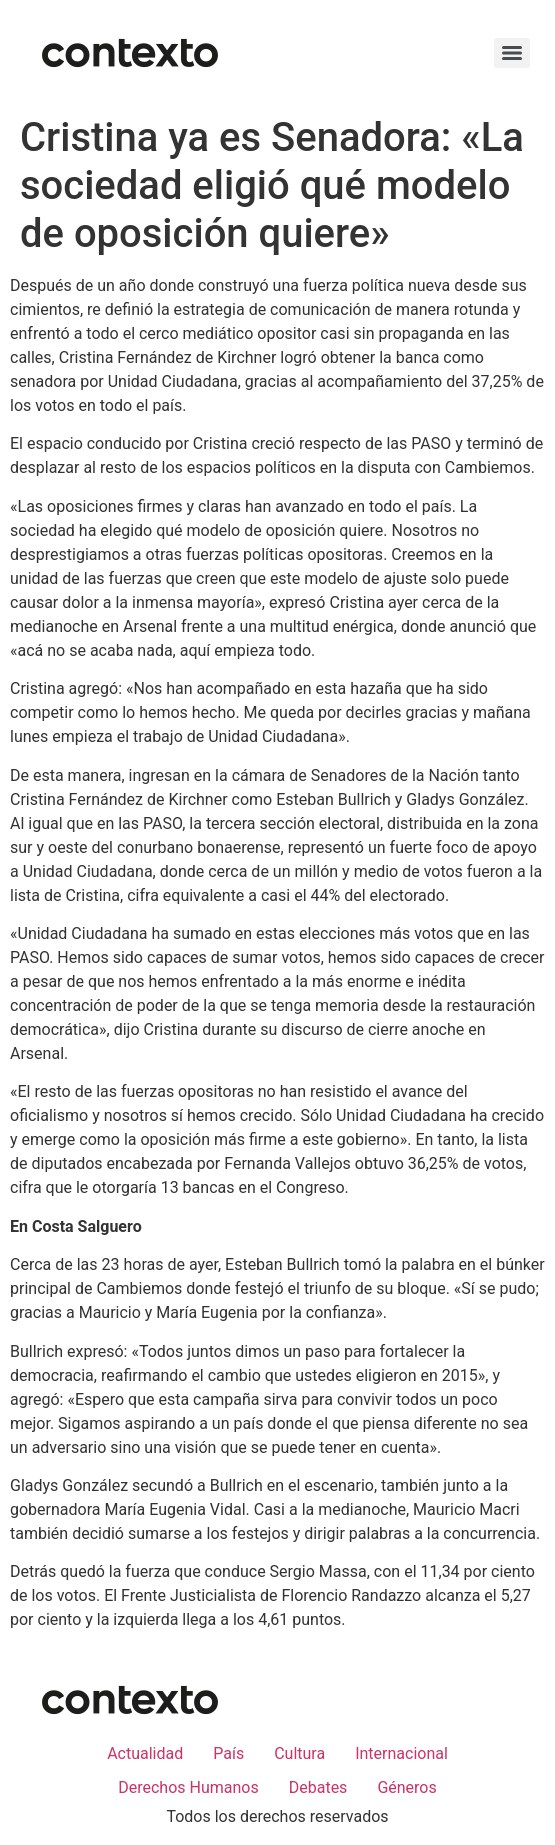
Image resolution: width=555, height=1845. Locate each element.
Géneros (406, 1787)
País (228, 1753)
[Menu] (512, 53)
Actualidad (145, 1753)
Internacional (401, 1753)
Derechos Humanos (188, 1787)
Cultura (299, 1753)
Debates (318, 1787)
